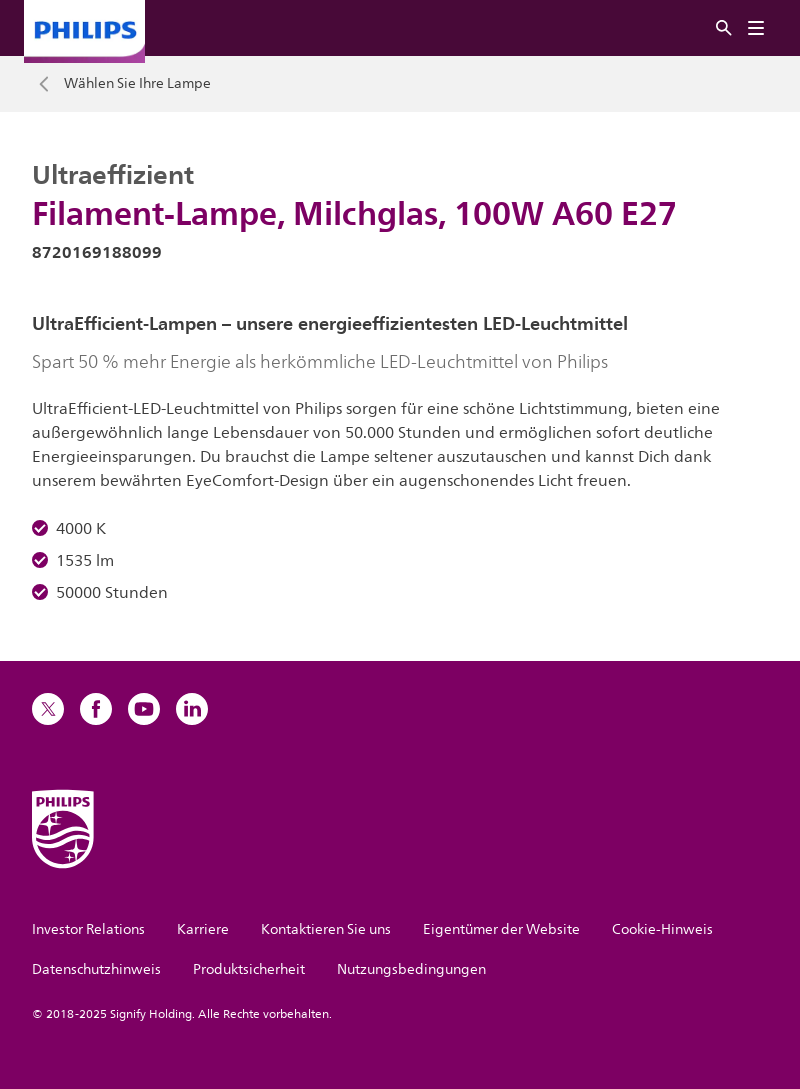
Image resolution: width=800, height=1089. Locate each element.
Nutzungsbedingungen (411, 969)
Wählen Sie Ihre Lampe (137, 84)
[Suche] (724, 28)
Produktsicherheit (249, 969)
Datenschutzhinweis (96, 969)
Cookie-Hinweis (662, 929)
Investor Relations (88, 929)
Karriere (203, 929)
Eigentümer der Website (501, 929)
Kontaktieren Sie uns (326, 929)
